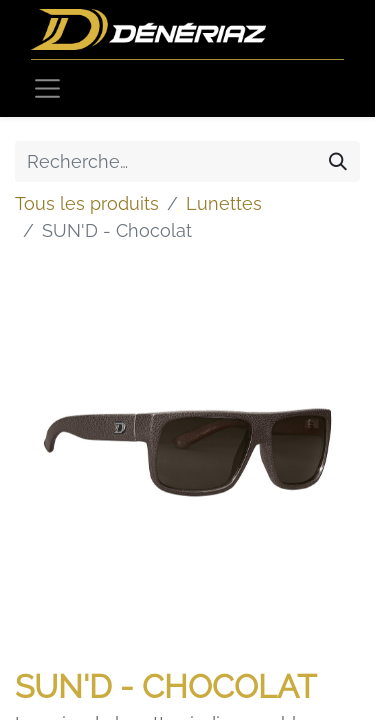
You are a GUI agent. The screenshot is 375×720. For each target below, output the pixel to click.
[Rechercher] (338, 161)
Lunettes (224, 203)
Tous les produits (87, 203)
